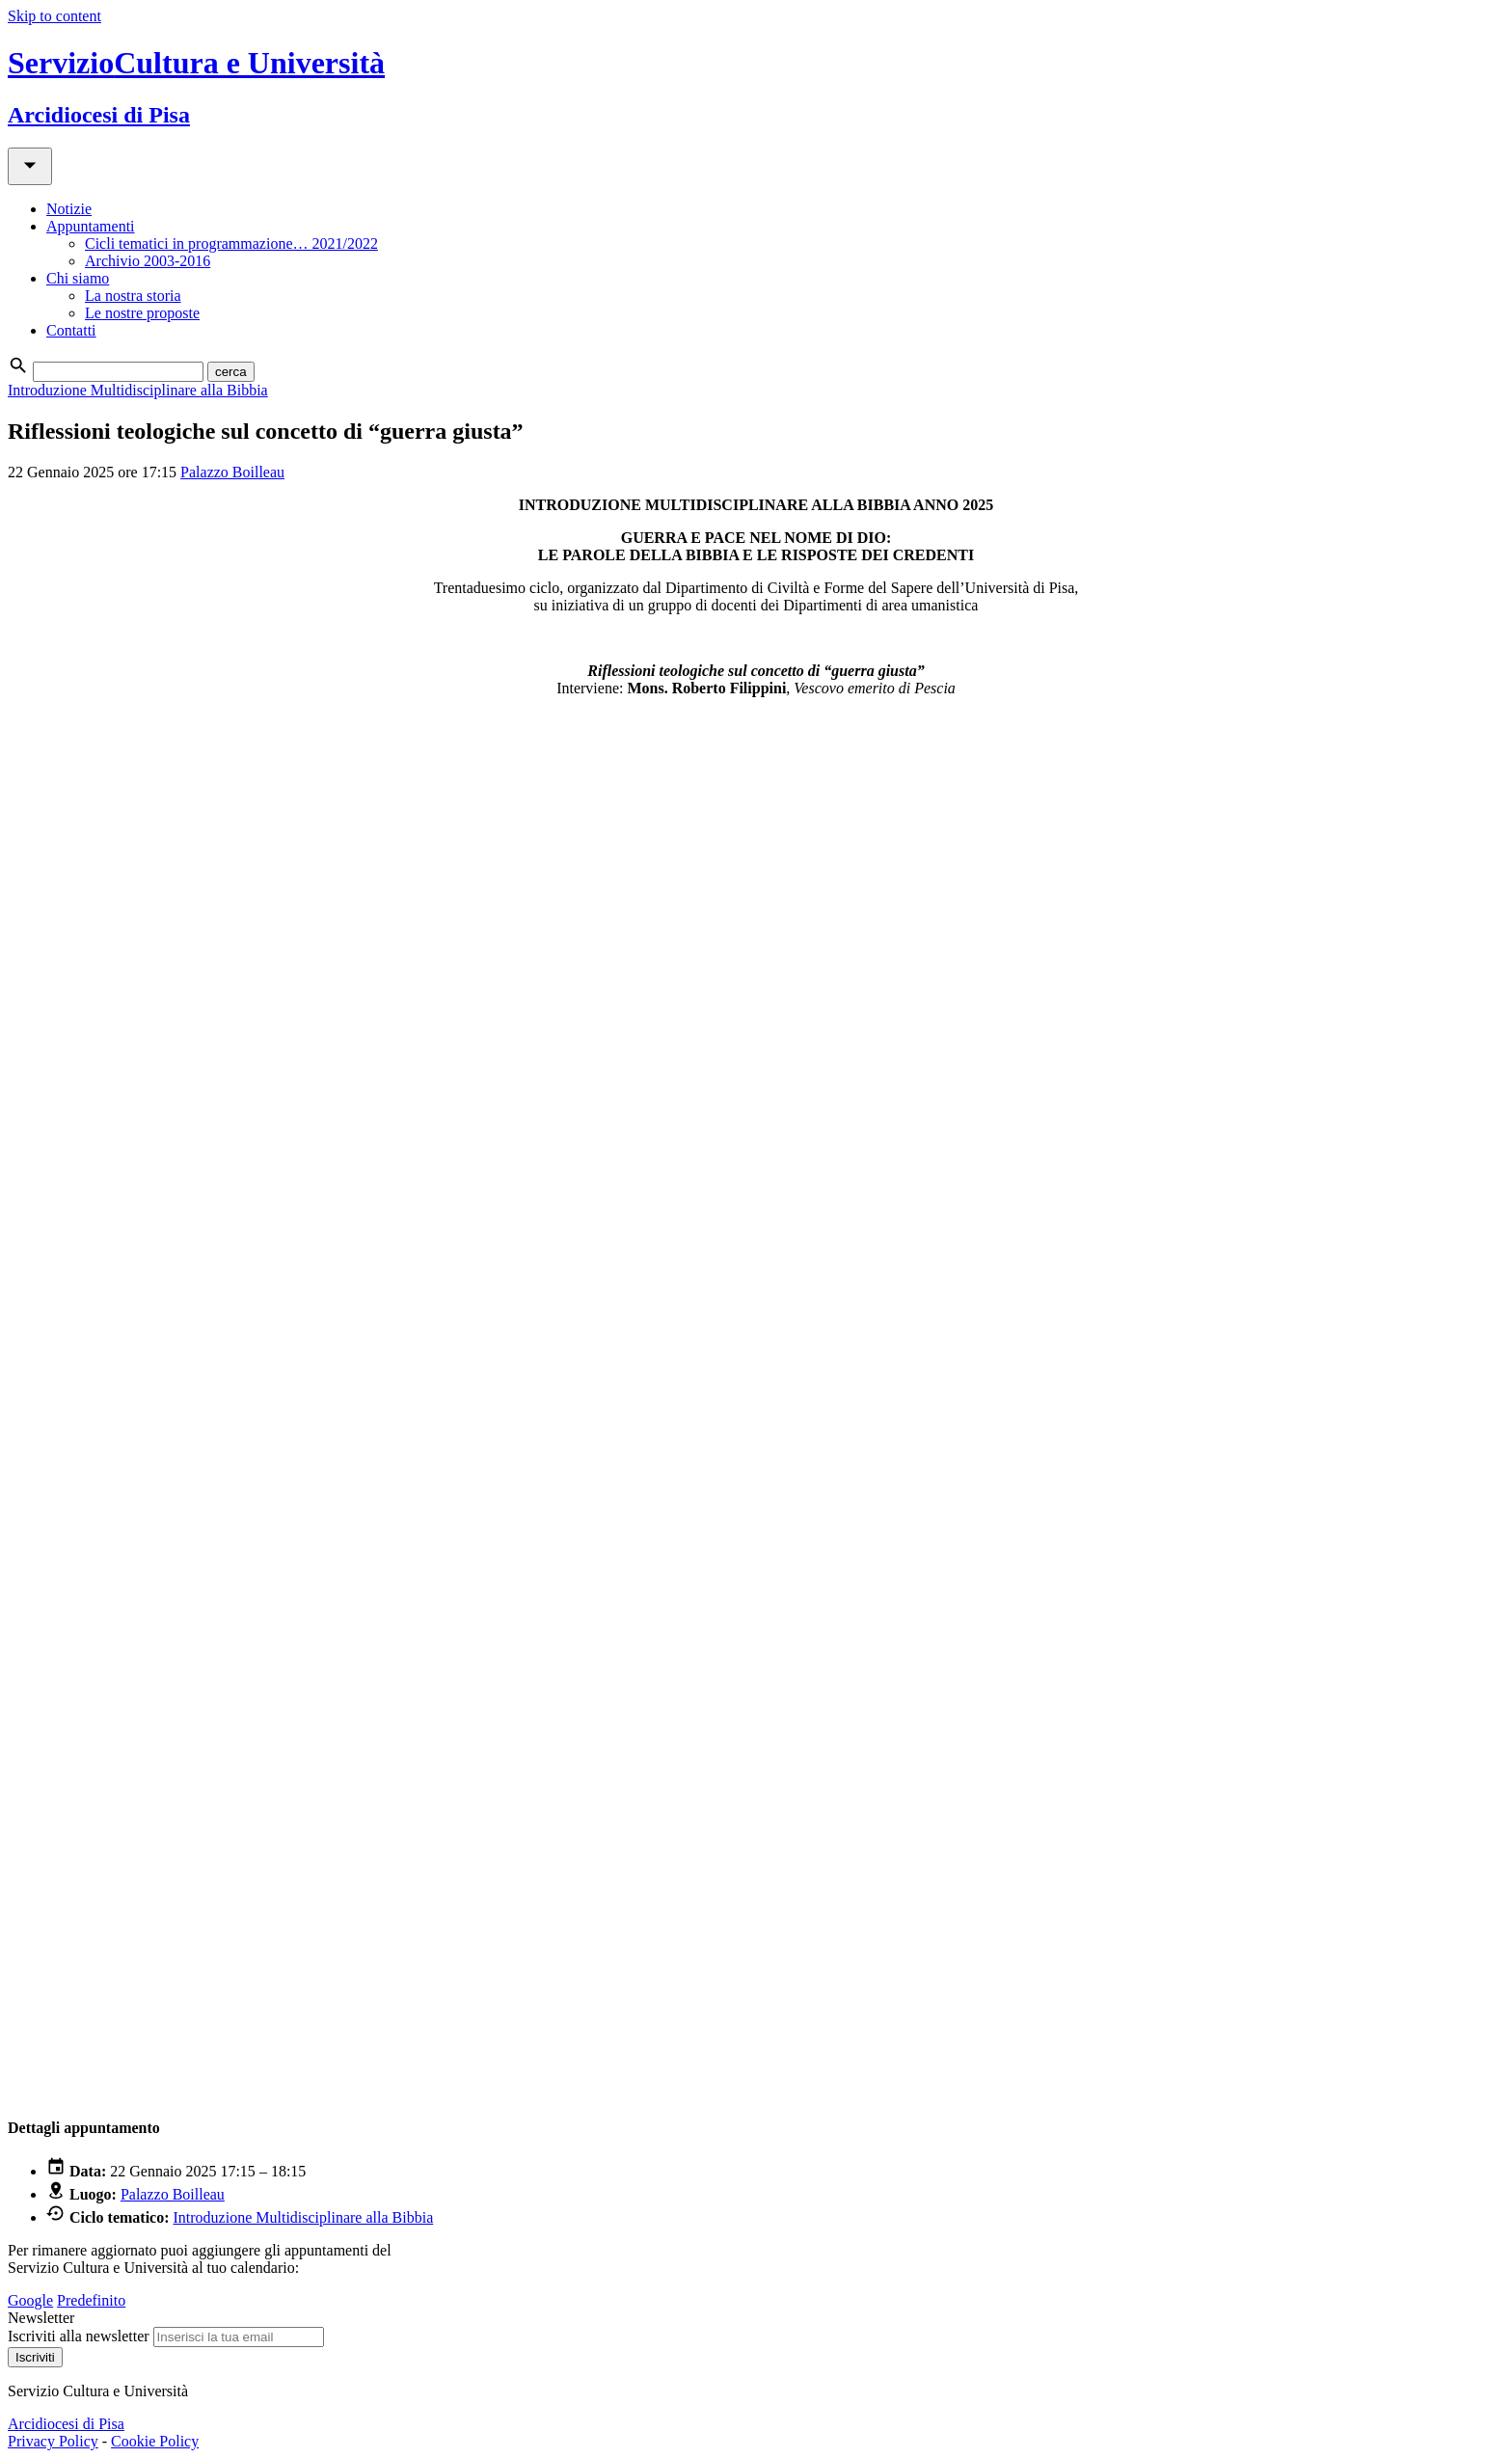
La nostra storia (133, 295)
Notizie (69, 209)
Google (30, 2300)
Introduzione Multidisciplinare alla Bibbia (138, 390)
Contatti (71, 330)
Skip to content (54, 16)
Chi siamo (77, 278)
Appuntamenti (90, 226)
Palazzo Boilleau (232, 472)
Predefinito (91, 2300)
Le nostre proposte (142, 313)
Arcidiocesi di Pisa (66, 2424)
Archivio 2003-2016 (147, 261)
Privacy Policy (53, 2441)
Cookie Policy (155, 2441)
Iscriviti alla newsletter (78, 2336)
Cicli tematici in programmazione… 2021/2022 (231, 243)
